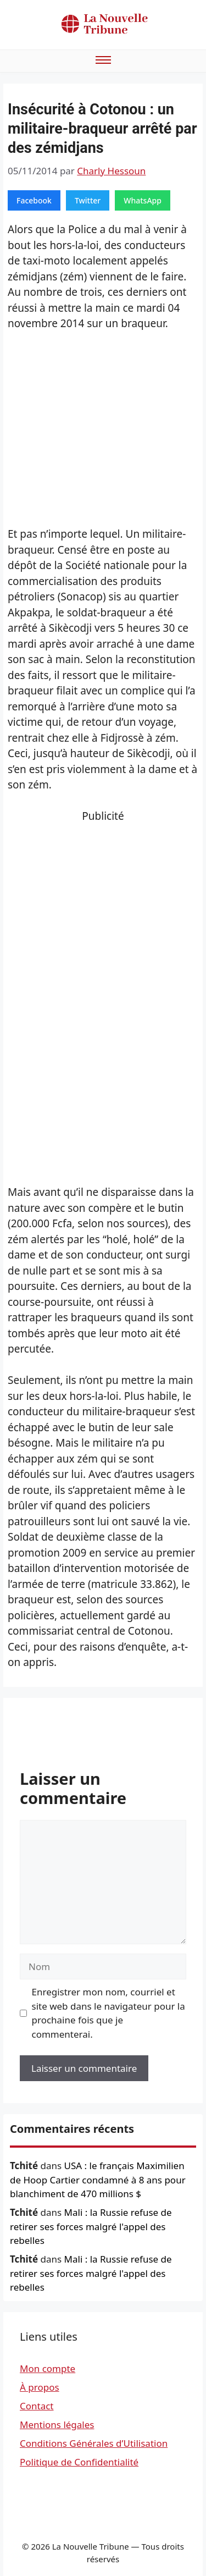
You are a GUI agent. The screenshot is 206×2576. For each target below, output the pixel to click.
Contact (37, 2406)
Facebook (34, 200)
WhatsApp (143, 200)
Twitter (88, 200)
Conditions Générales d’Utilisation (94, 2443)
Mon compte (47, 2368)
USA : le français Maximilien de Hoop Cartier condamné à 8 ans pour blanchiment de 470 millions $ (98, 2179)
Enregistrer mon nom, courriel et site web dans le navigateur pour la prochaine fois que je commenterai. (108, 2012)
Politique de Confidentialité (79, 2462)
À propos (39, 2387)
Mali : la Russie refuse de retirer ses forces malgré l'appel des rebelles (91, 2226)
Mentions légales (57, 2424)
